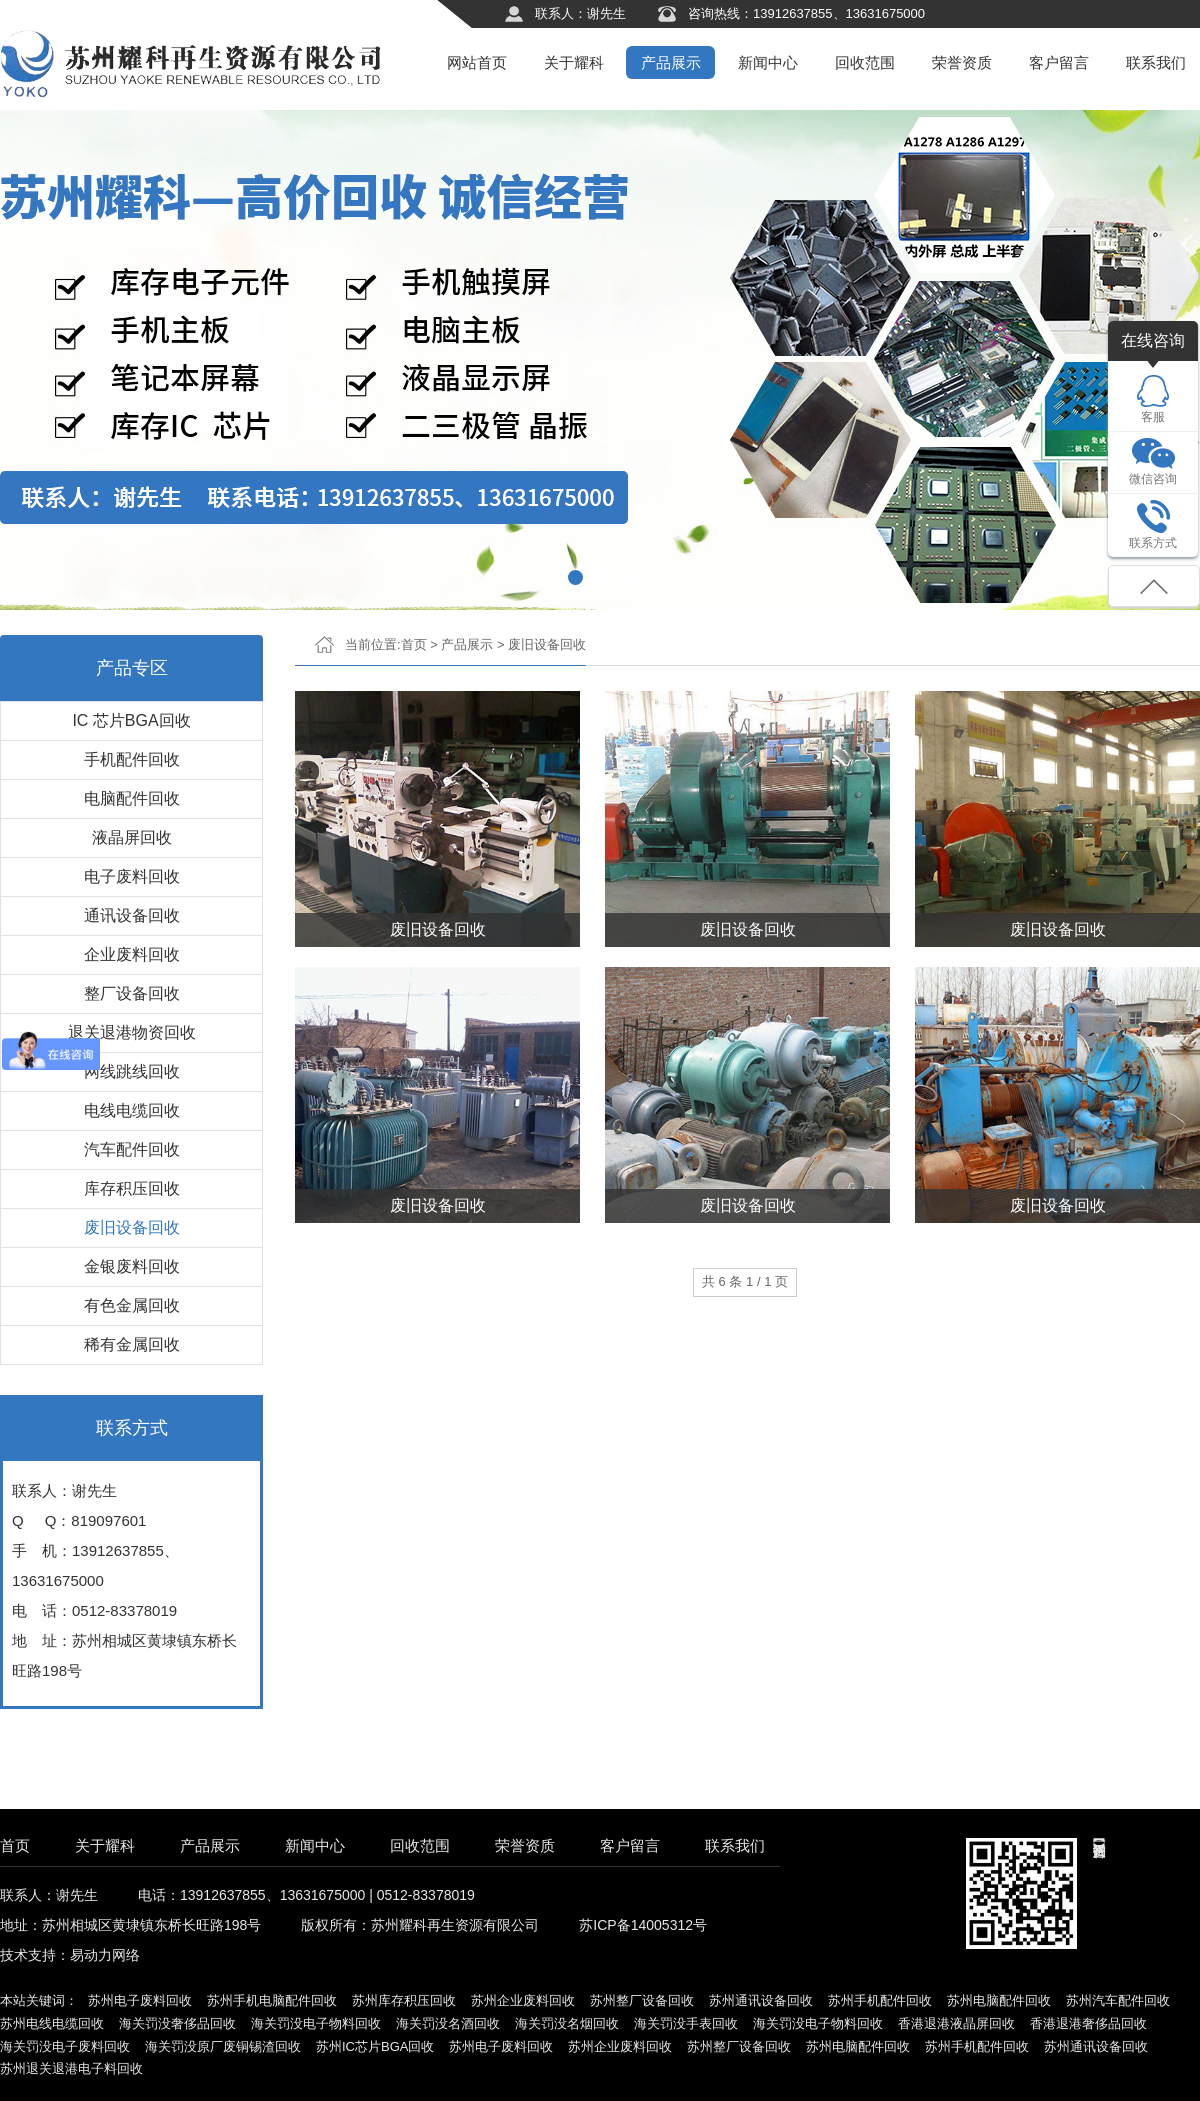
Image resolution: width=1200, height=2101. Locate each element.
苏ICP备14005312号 (643, 1925)
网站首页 (477, 62)
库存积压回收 (132, 1188)
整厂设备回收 (132, 993)
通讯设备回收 (132, 915)
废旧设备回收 (132, 1227)
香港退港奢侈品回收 (1088, 2023)
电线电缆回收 (132, 1110)
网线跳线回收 (132, 1071)
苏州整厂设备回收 (642, 2000)
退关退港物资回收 (132, 1032)
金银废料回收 (132, 1266)
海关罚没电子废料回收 (65, 2046)
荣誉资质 (962, 62)
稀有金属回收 (132, 1344)
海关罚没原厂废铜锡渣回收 (223, 2046)
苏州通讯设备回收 (761, 2000)
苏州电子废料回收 (140, 2000)
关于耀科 (574, 62)
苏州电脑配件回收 (999, 2000)
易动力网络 (105, 1955)
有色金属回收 (132, 1305)
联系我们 (1156, 62)
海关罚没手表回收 (686, 2023)
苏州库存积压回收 (404, 2000)
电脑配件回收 (132, 798)
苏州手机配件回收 (880, 2000)
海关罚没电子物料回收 (316, 2023)
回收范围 (865, 62)
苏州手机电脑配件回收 (272, 2000)
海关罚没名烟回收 (567, 2023)
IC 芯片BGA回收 (131, 720)
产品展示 (671, 62)
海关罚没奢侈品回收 (177, 2023)
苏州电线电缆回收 (52, 2023)
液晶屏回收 (132, 837)
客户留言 (1059, 62)
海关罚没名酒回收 (448, 2023)
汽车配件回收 (132, 1149)
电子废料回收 (132, 876)
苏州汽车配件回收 (1118, 2000)
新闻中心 (768, 62)
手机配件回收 (132, 759)
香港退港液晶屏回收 (956, 2023)
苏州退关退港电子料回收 (71, 2068)
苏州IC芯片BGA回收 (375, 2046)
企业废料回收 (132, 954)
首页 (414, 644)
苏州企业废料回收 (523, 2000)
